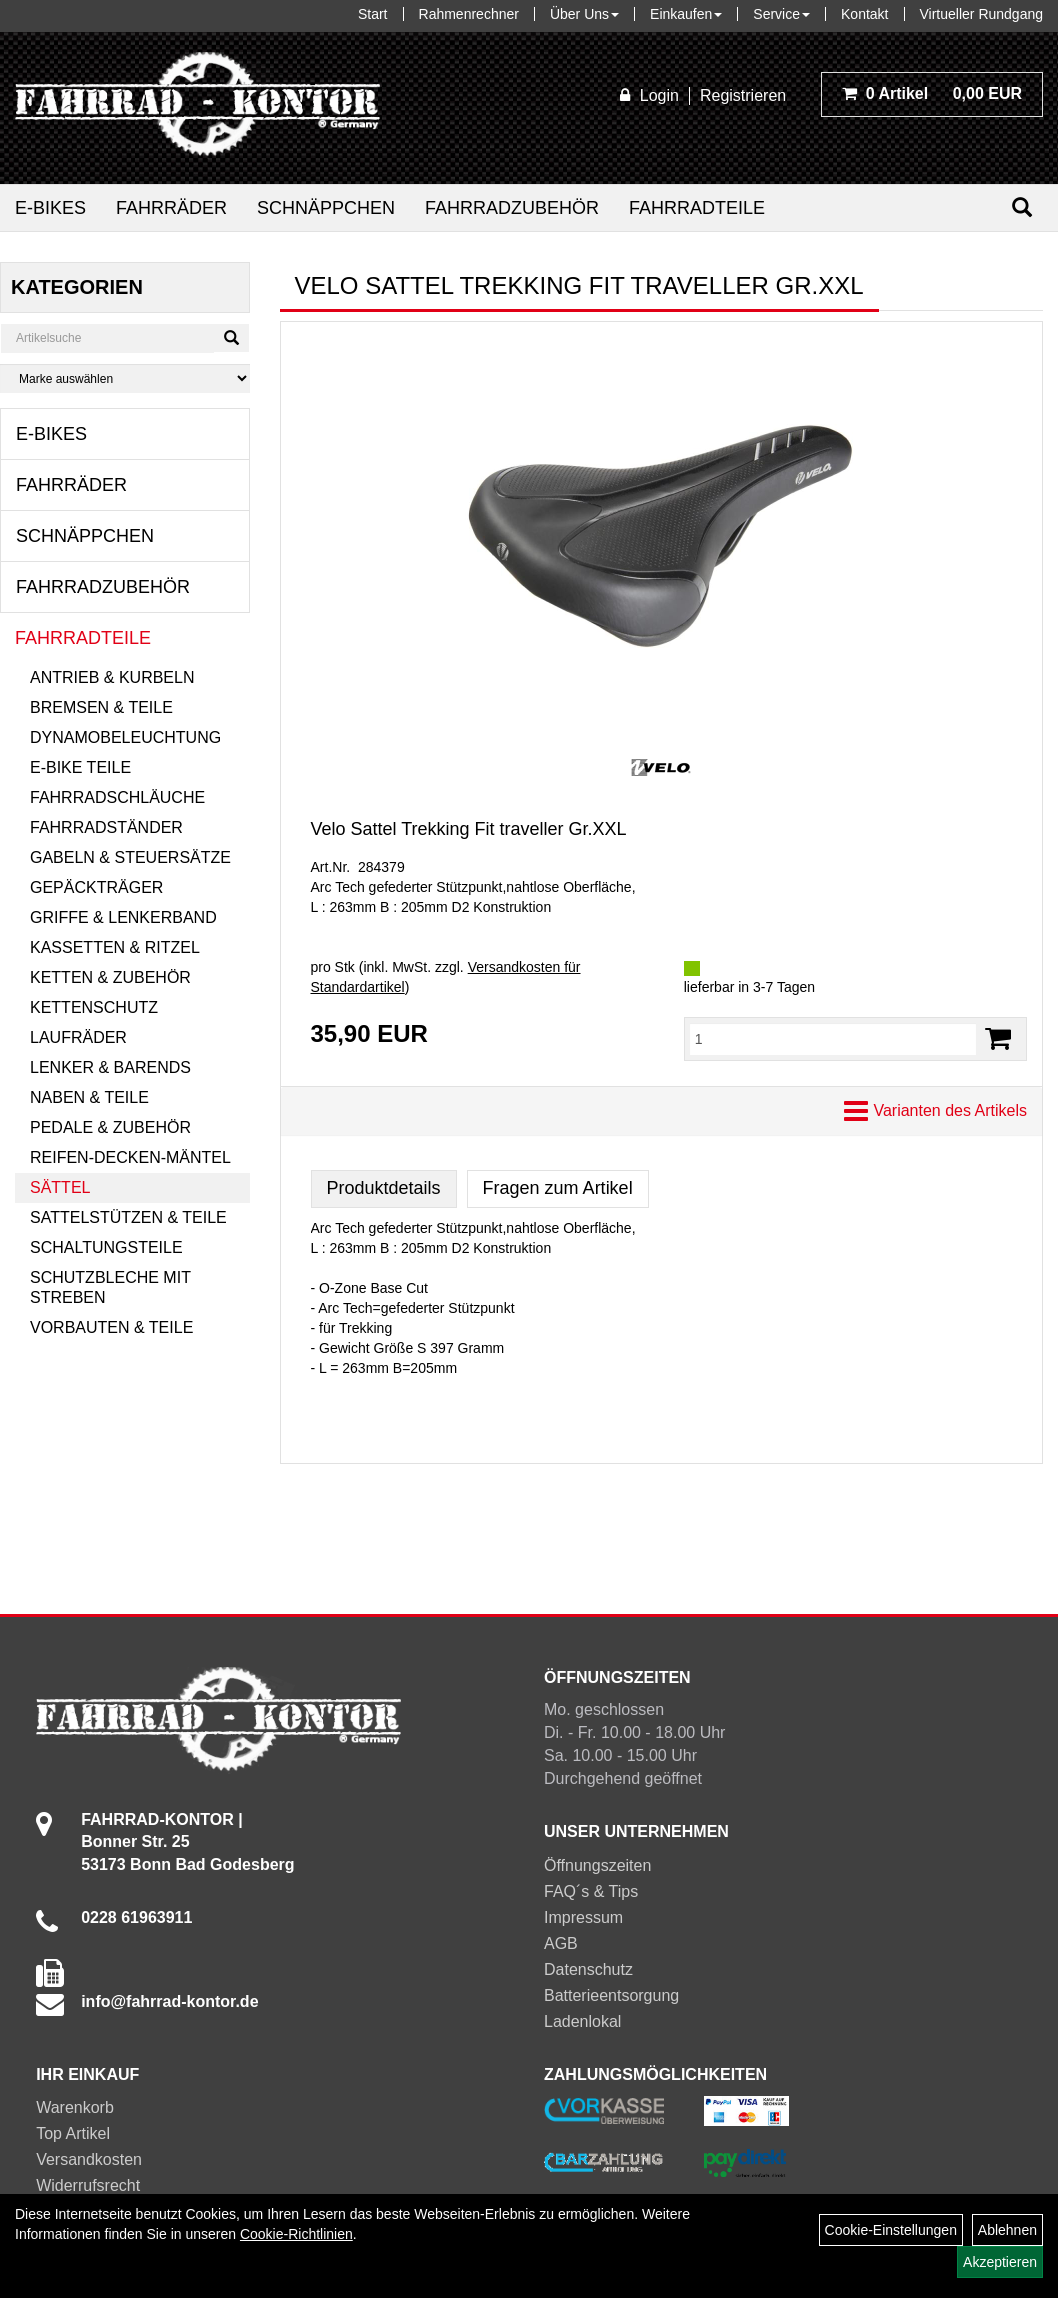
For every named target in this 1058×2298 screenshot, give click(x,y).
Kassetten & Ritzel (115, 947)
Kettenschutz (94, 1007)
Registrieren (743, 95)
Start (373, 14)
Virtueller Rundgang (982, 14)
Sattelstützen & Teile (128, 1217)
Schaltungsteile (106, 1247)
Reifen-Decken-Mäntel (130, 1157)
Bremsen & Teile (101, 707)
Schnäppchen (326, 208)
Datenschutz (588, 1969)
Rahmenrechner (469, 14)
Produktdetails (384, 1188)
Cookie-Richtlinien (296, 2234)
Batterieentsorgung (611, 1995)
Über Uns (584, 14)
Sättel (60, 1187)
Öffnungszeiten (597, 1865)
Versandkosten (89, 2159)
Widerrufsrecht (88, 2185)
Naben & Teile (89, 1097)
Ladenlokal (582, 2021)
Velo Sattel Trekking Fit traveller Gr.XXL (469, 829)
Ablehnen (1007, 2230)
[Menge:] (833, 1039)
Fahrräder (171, 208)
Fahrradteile (697, 208)
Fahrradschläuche (117, 797)
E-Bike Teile (80, 767)
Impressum (583, 1917)
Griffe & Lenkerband (123, 917)
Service (781, 14)
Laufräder (78, 1037)
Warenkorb (75, 2107)
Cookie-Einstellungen (891, 2230)
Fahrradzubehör (512, 208)
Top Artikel (73, 2133)
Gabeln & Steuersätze (130, 857)
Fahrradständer (106, 827)
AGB (561, 1943)
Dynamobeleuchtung (125, 737)
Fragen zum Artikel (558, 1188)
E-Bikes (50, 208)
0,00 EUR (932, 93)
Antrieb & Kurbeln (112, 677)
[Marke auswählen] (125, 378)
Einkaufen (686, 14)
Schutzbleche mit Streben (110, 1287)
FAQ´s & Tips (591, 1891)
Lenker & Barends (110, 1067)
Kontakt (864, 14)
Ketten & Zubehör (110, 977)
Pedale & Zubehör (110, 1127)
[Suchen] (1022, 207)
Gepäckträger (96, 887)
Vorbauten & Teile (111, 1327)
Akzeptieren (1000, 2262)
